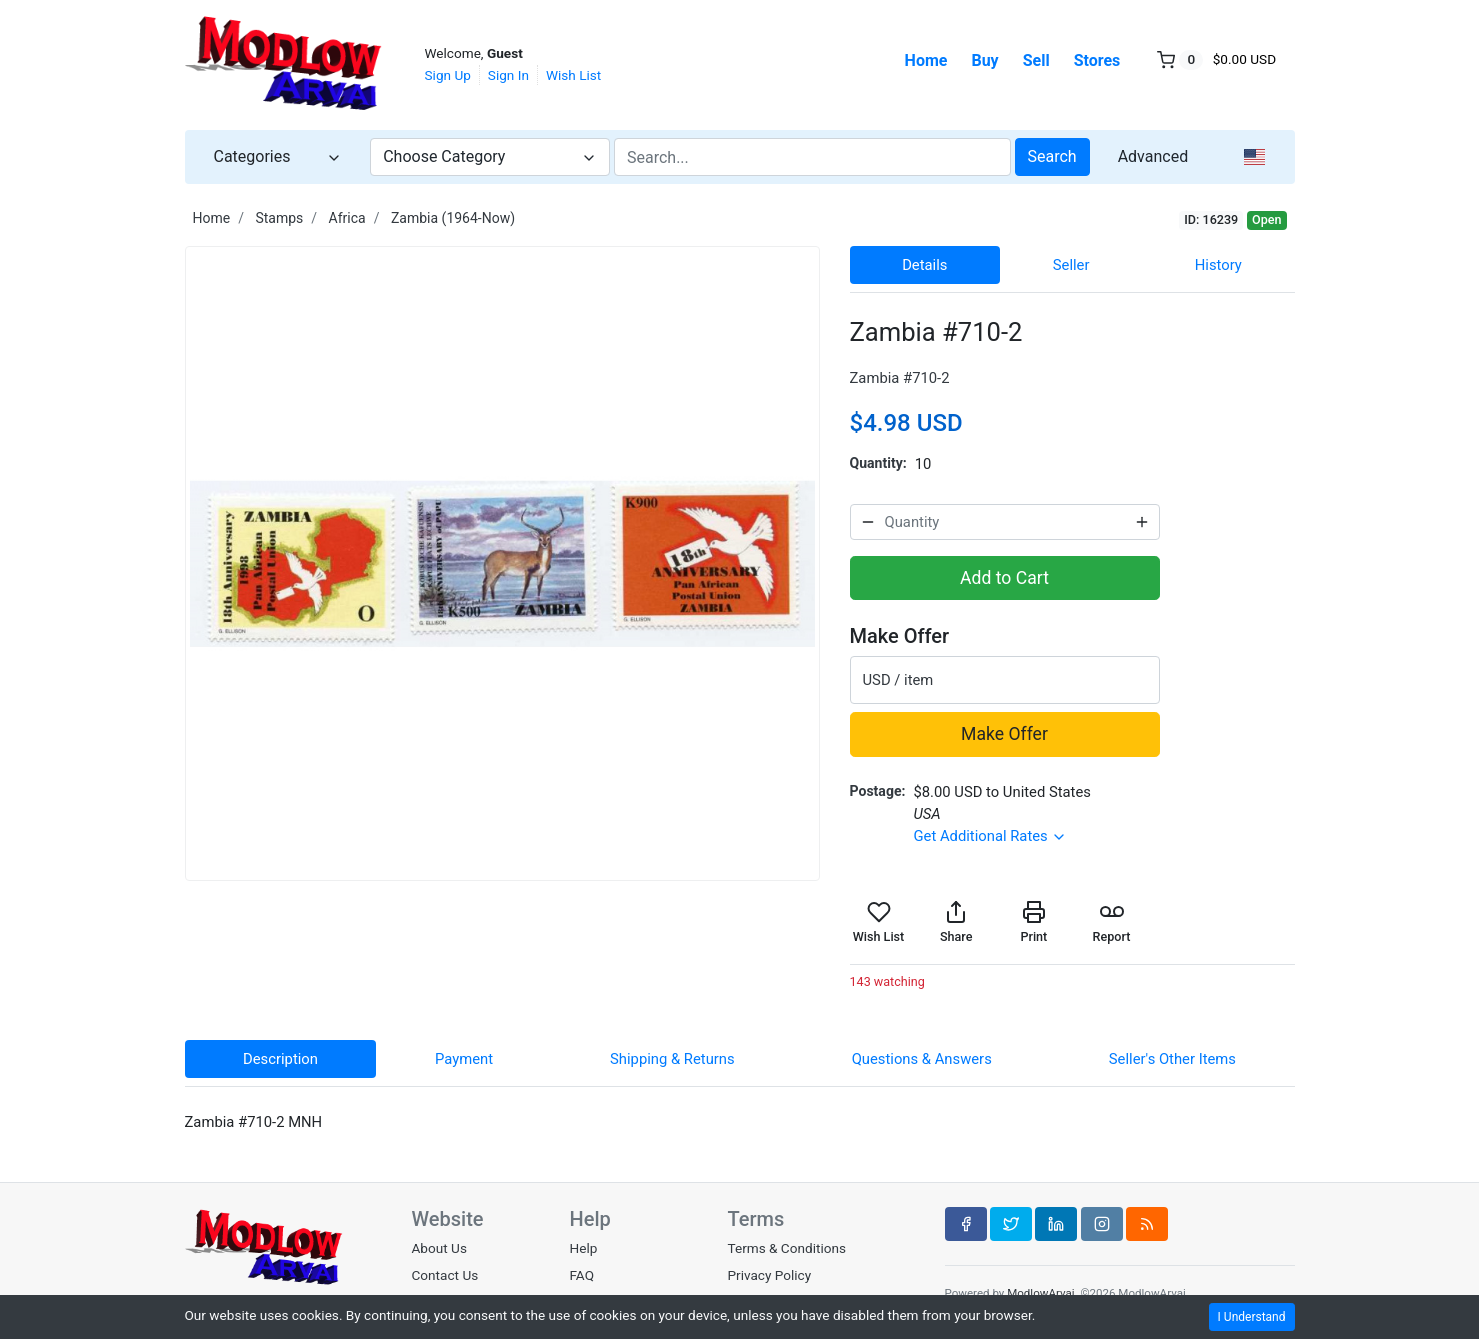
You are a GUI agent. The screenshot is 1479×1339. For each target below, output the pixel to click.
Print (1033, 922)
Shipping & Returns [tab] (672, 1059)
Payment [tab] (464, 1059)
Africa (347, 218)
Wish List (573, 75)
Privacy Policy (769, 1275)
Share (956, 922)
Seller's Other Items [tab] (1172, 1059)
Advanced (1153, 156)
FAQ (581, 1275)
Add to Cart (1004, 578)
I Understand (1252, 1317)
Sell (1036, 60)
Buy (984, 60)
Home (926, 60)
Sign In (508, 75)
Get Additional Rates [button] (990, 836)
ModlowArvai (1040, 1293)
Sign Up (448, 75)
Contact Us (445, 1275)
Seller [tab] (1071, 265)
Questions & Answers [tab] (922, 1059)
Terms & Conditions (786, 1248)
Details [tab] (924, 265)
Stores (1097, 60)
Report (1112, 922)
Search (1052, 156)
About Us (439, 1248)
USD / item (898, 680)
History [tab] (1218, 265)
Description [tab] (280, 1059)
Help (583, 1248)
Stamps (279, 218)
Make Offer (1004, 734)
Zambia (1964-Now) (453, 218)
